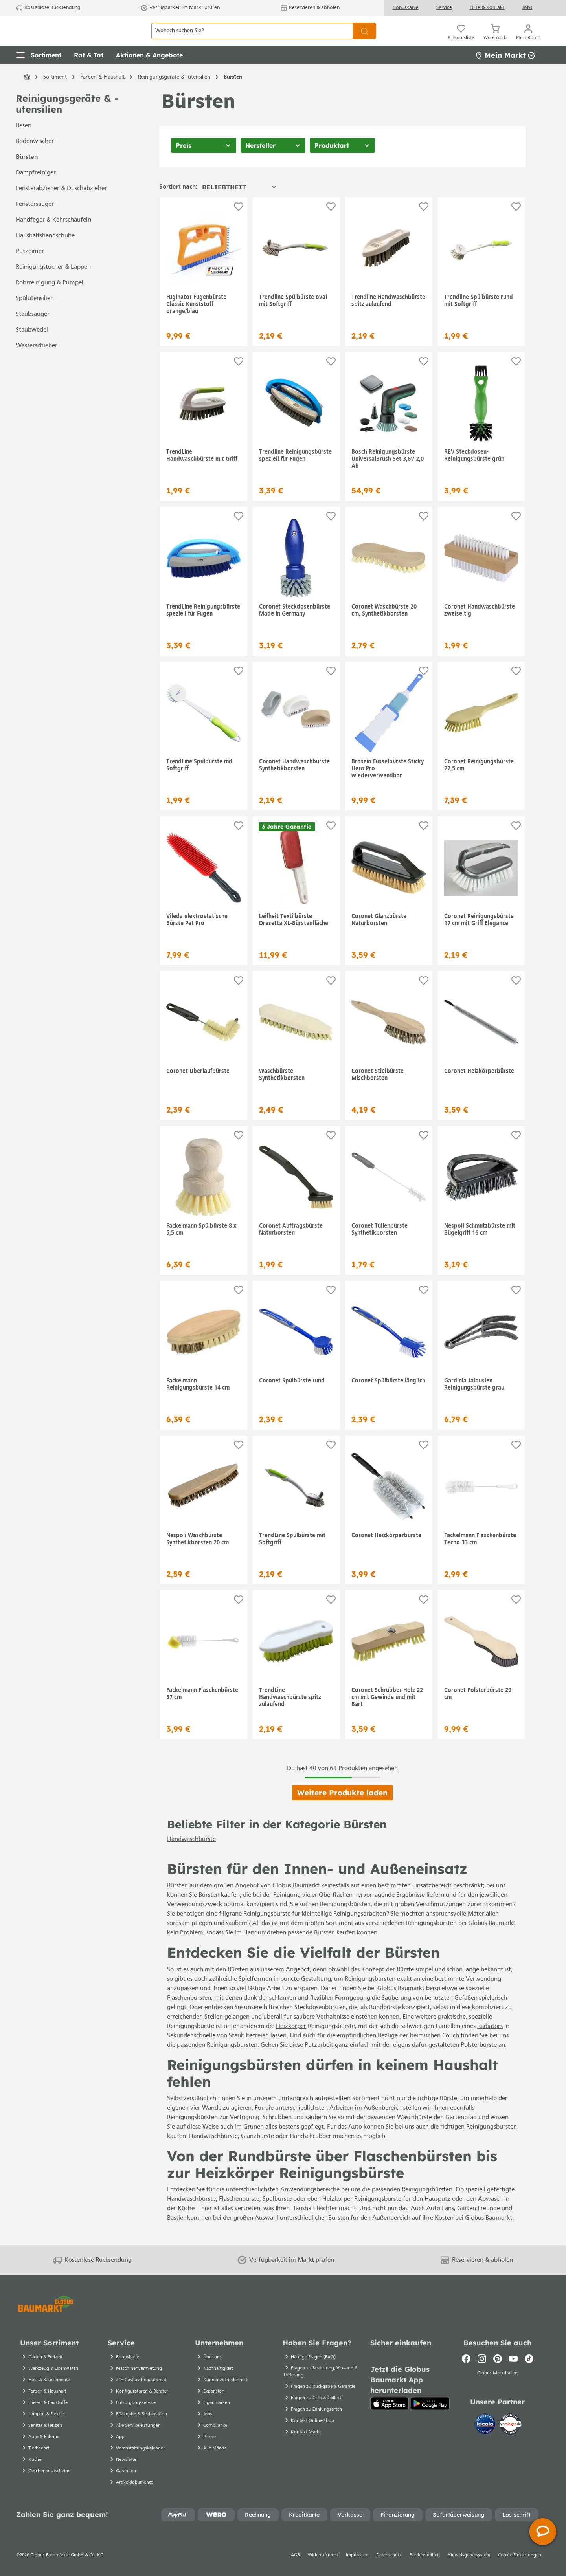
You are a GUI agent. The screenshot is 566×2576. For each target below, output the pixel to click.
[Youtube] (513, 2368)
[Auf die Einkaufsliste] (238, 224)
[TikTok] (529, 2368)
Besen (23, 143)
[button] (39, 72)
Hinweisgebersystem (469, 2564)
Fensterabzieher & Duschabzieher (61, 206)
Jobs (527, 7)
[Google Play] (430, 2413)
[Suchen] (364, 39)
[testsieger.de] (510, 2434)
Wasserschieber (36, 363)
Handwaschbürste (191, 1857)
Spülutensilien (35, 316)
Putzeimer (30, 269)
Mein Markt (505, 72)
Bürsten (27, 175)
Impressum (357, 2564)
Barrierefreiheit (425, 2564)
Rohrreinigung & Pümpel (49, 300)
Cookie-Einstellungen (519, 2564)
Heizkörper (291, 2044)
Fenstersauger (35, 222)
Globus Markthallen (497, 2383)
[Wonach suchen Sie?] (252, 39)
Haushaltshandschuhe (45, 253)
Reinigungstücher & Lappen (53, 285)
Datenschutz (389, 2564)
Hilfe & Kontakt (487, 7)
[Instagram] (482, 2368)
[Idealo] (485, 2434)
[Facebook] (466, 2368)
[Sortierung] (238, 204)
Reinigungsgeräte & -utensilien (67, 121)
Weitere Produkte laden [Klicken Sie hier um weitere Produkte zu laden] (342, 1810)
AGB (295, 2564)
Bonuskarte (406, 7)
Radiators (490, 2044)
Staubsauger (33, 332)
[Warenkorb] (495, 39)
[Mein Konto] (528, 39)
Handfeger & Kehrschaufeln (53, 238)
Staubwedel (32, 348)
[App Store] (389, 2413)
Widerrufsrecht (323, 2564)
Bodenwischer (35, 159)
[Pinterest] (497, 2368)
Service (444, 7)
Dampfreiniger (36, 190)
